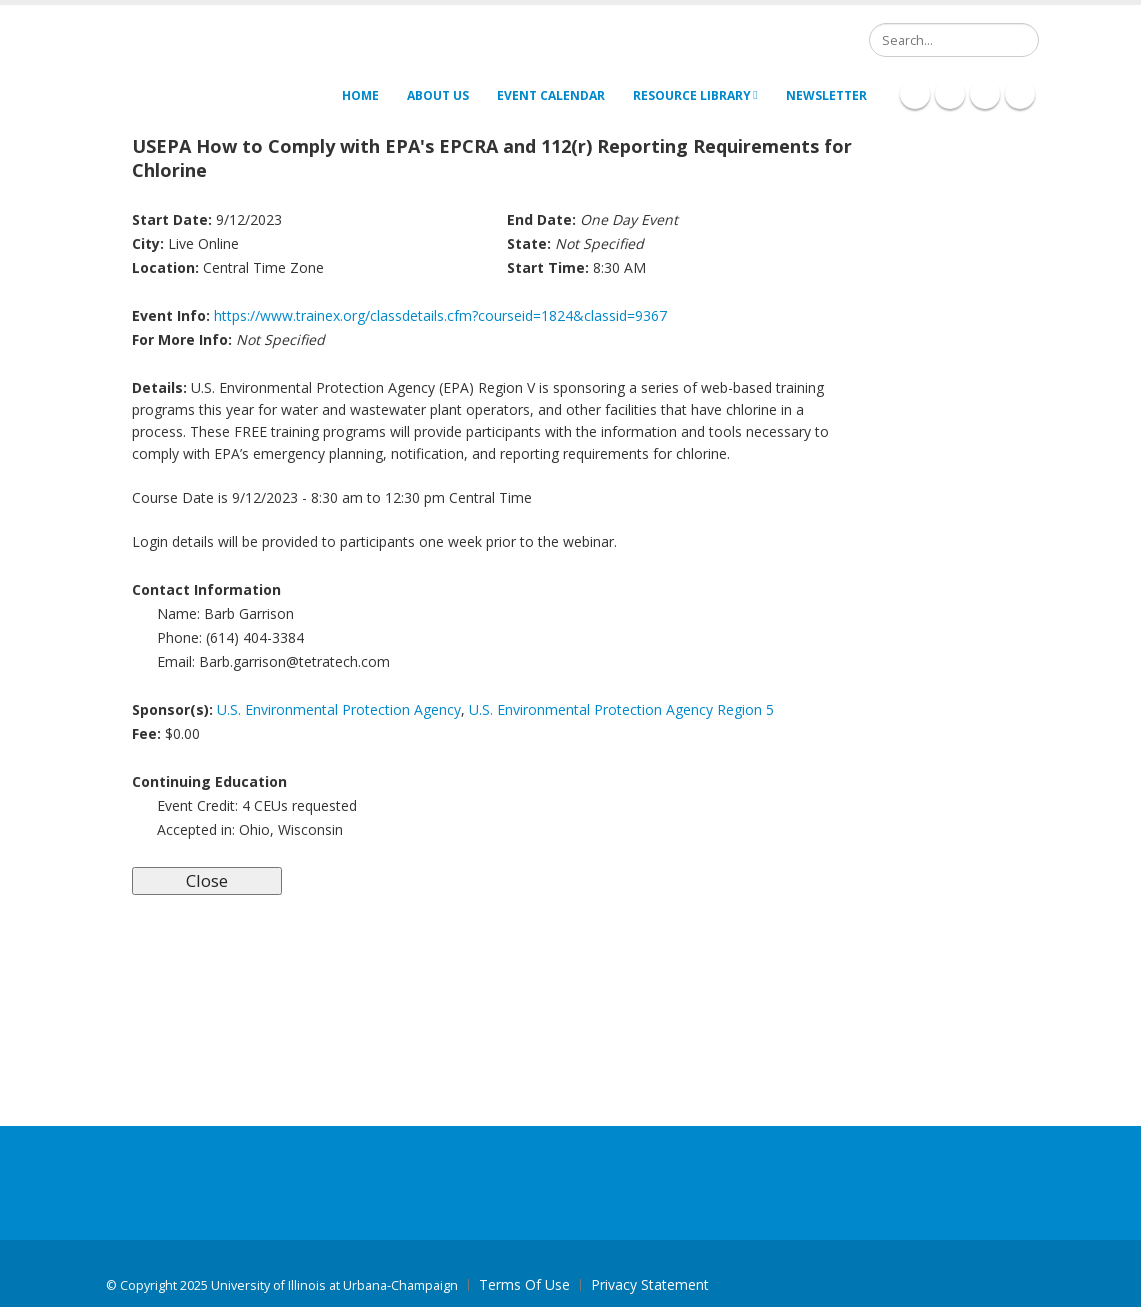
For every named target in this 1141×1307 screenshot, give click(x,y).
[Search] (954, 40)
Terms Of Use (524, 1284)
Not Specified (280, 339)
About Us (438, 95)
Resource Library (695, 95)
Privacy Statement (650, 1284)
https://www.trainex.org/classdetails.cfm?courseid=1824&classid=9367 (440, 315)
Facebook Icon (915, 94)
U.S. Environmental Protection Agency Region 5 (621, 709)
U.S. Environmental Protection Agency (339, 709)
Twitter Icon (985, 94)
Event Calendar (551, 95)
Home (360, 95)
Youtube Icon (1020, 94)
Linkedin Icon (950, 94)
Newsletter (826, 95)
